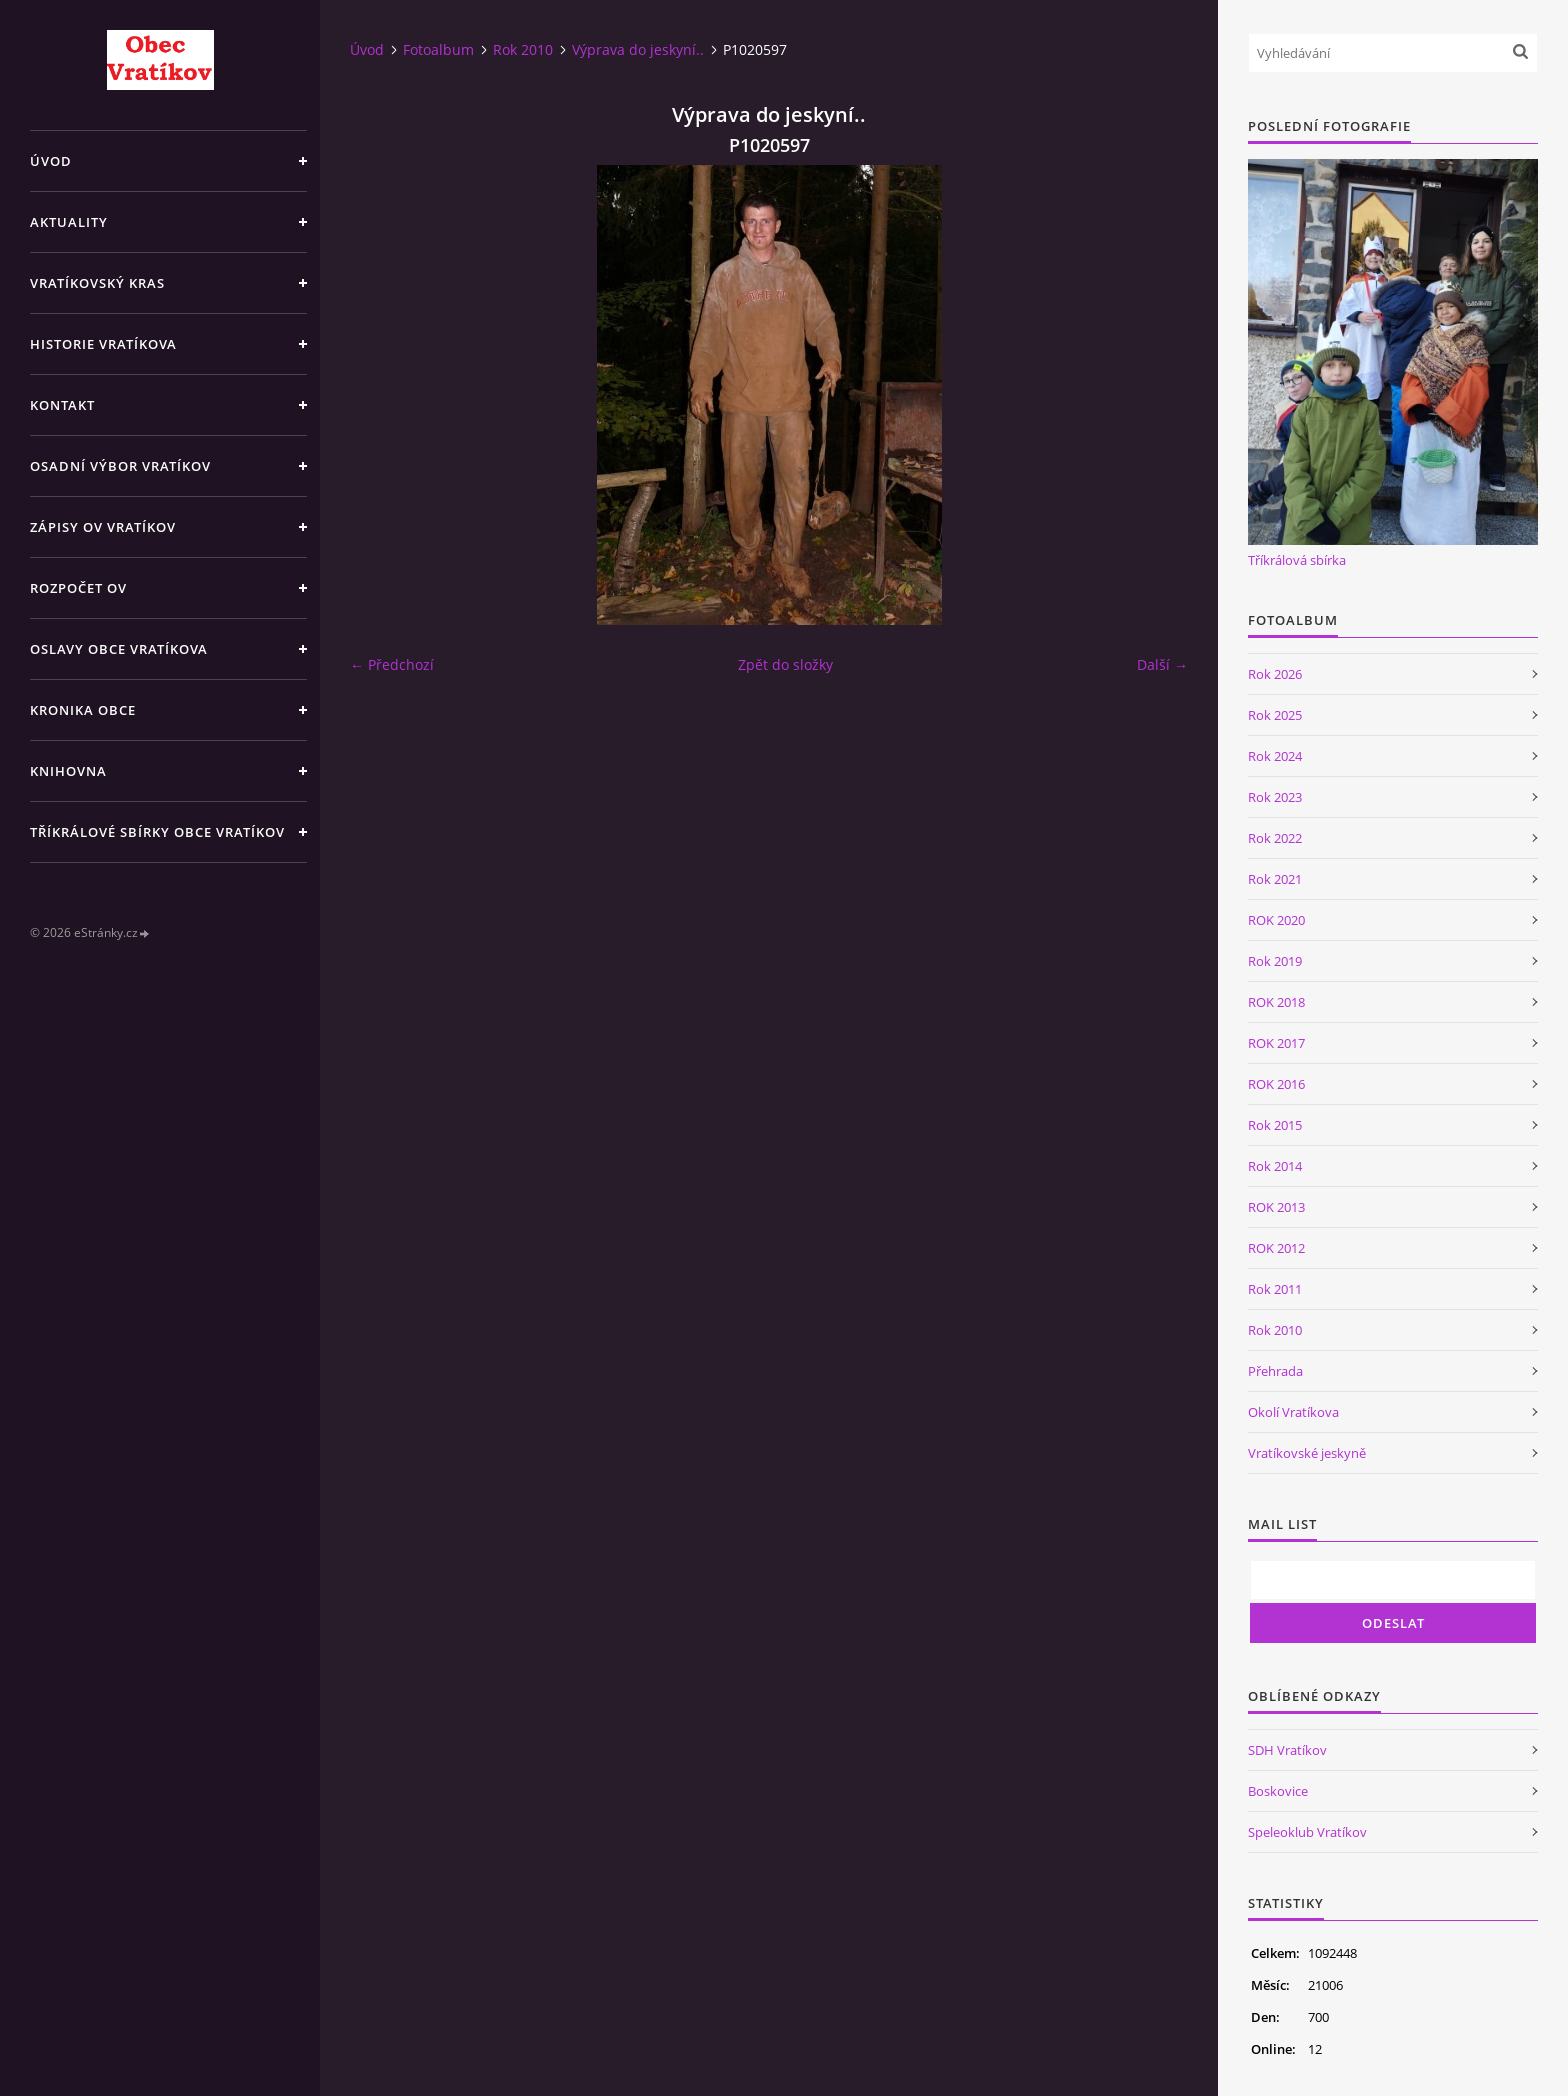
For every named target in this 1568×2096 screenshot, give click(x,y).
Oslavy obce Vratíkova (119, 649)
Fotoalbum (438, 49)
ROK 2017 (1276, 1043)
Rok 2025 (1275, 715)
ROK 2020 (1276, 920)
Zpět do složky (785, 664)
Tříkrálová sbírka (1297, 560)
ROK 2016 (1276, 1084)
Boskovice (1278, 1791)
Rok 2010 (523, 49)
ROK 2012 (1276, 1248)
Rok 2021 (1275, 879)
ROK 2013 (1276, 1207)
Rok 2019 (1275, 961)
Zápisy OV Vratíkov (103, 527)
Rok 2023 (1275, 797)
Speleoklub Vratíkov (1307, 1832)
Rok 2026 (1275, 674)
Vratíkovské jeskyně (1307, 1453)
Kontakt (62, 405)
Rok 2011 (1275, 1289)
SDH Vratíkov (1287, 1750)
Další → (1162, 664)
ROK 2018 (1276, 1002)
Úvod (51, 161)
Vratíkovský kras (97, 283)
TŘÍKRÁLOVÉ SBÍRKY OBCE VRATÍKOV (157, 832)
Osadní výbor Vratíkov (120, 466)
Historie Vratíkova (103, 344)
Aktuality (69, 222)
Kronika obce (83, 710)
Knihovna (68, 771)
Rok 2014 (1275, 1166)
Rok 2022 (1275, 838)
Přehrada (1275, 1371)
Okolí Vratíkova (1293, 1412)
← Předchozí (392, 664)
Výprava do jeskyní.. (638, 49)
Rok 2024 (1275, 756)
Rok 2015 (1275, 1125)
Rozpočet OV (78, 588)
